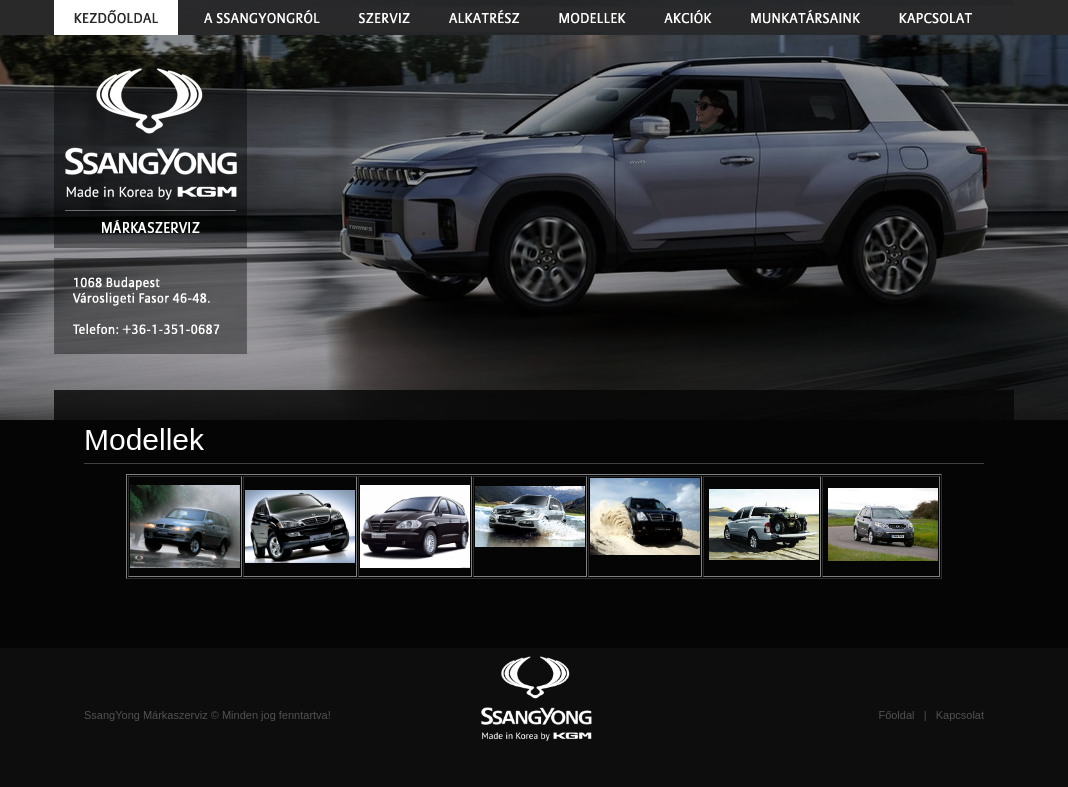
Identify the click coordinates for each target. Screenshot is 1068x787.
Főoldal (896, 715)
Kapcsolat (960, 715)
